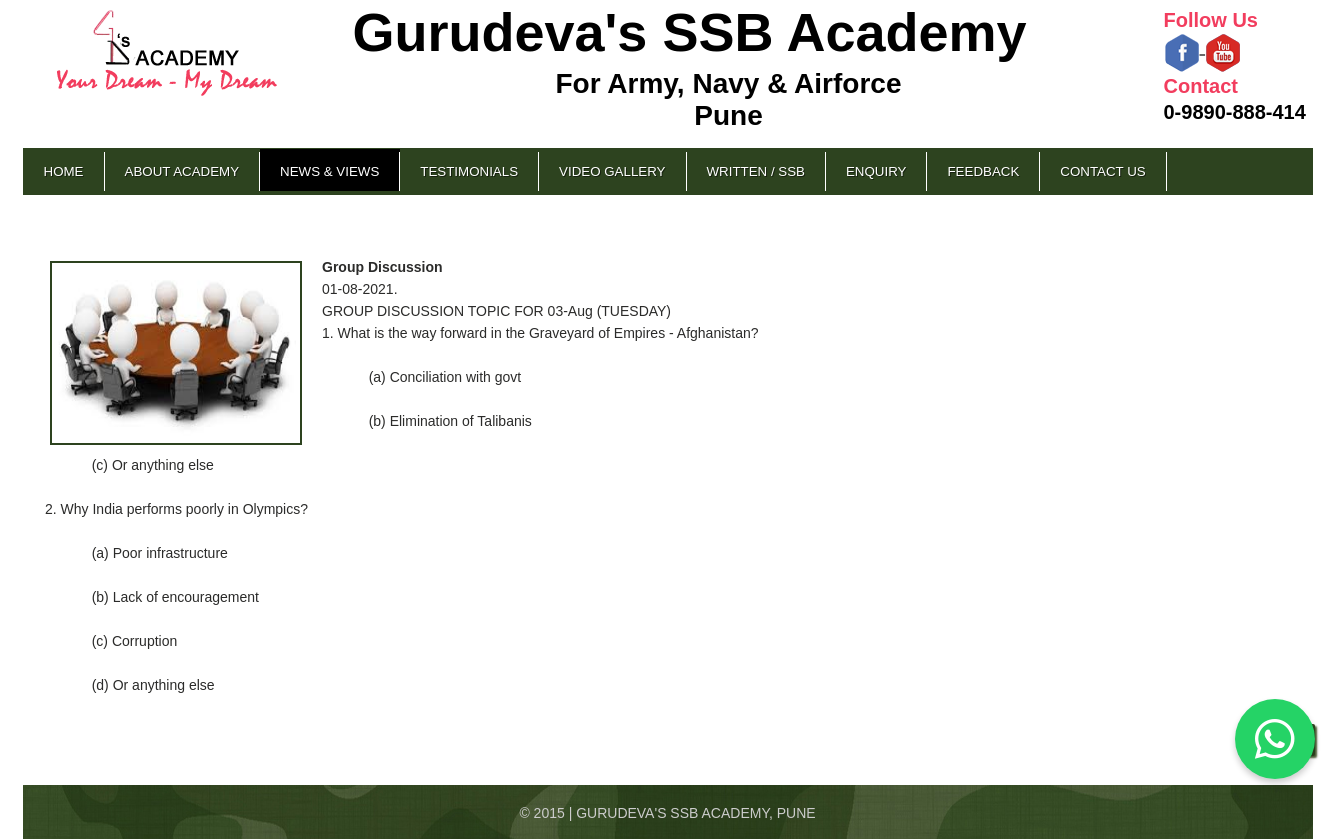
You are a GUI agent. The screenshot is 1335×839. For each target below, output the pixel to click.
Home (64, 171)
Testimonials (469, 171)
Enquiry (876, 171)
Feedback (983, 171)
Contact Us (1102, 171)
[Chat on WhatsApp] (1275, 739)
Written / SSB (756, 171)
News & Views (329, 171)
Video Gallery (612, 171)
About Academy (182, 171)
